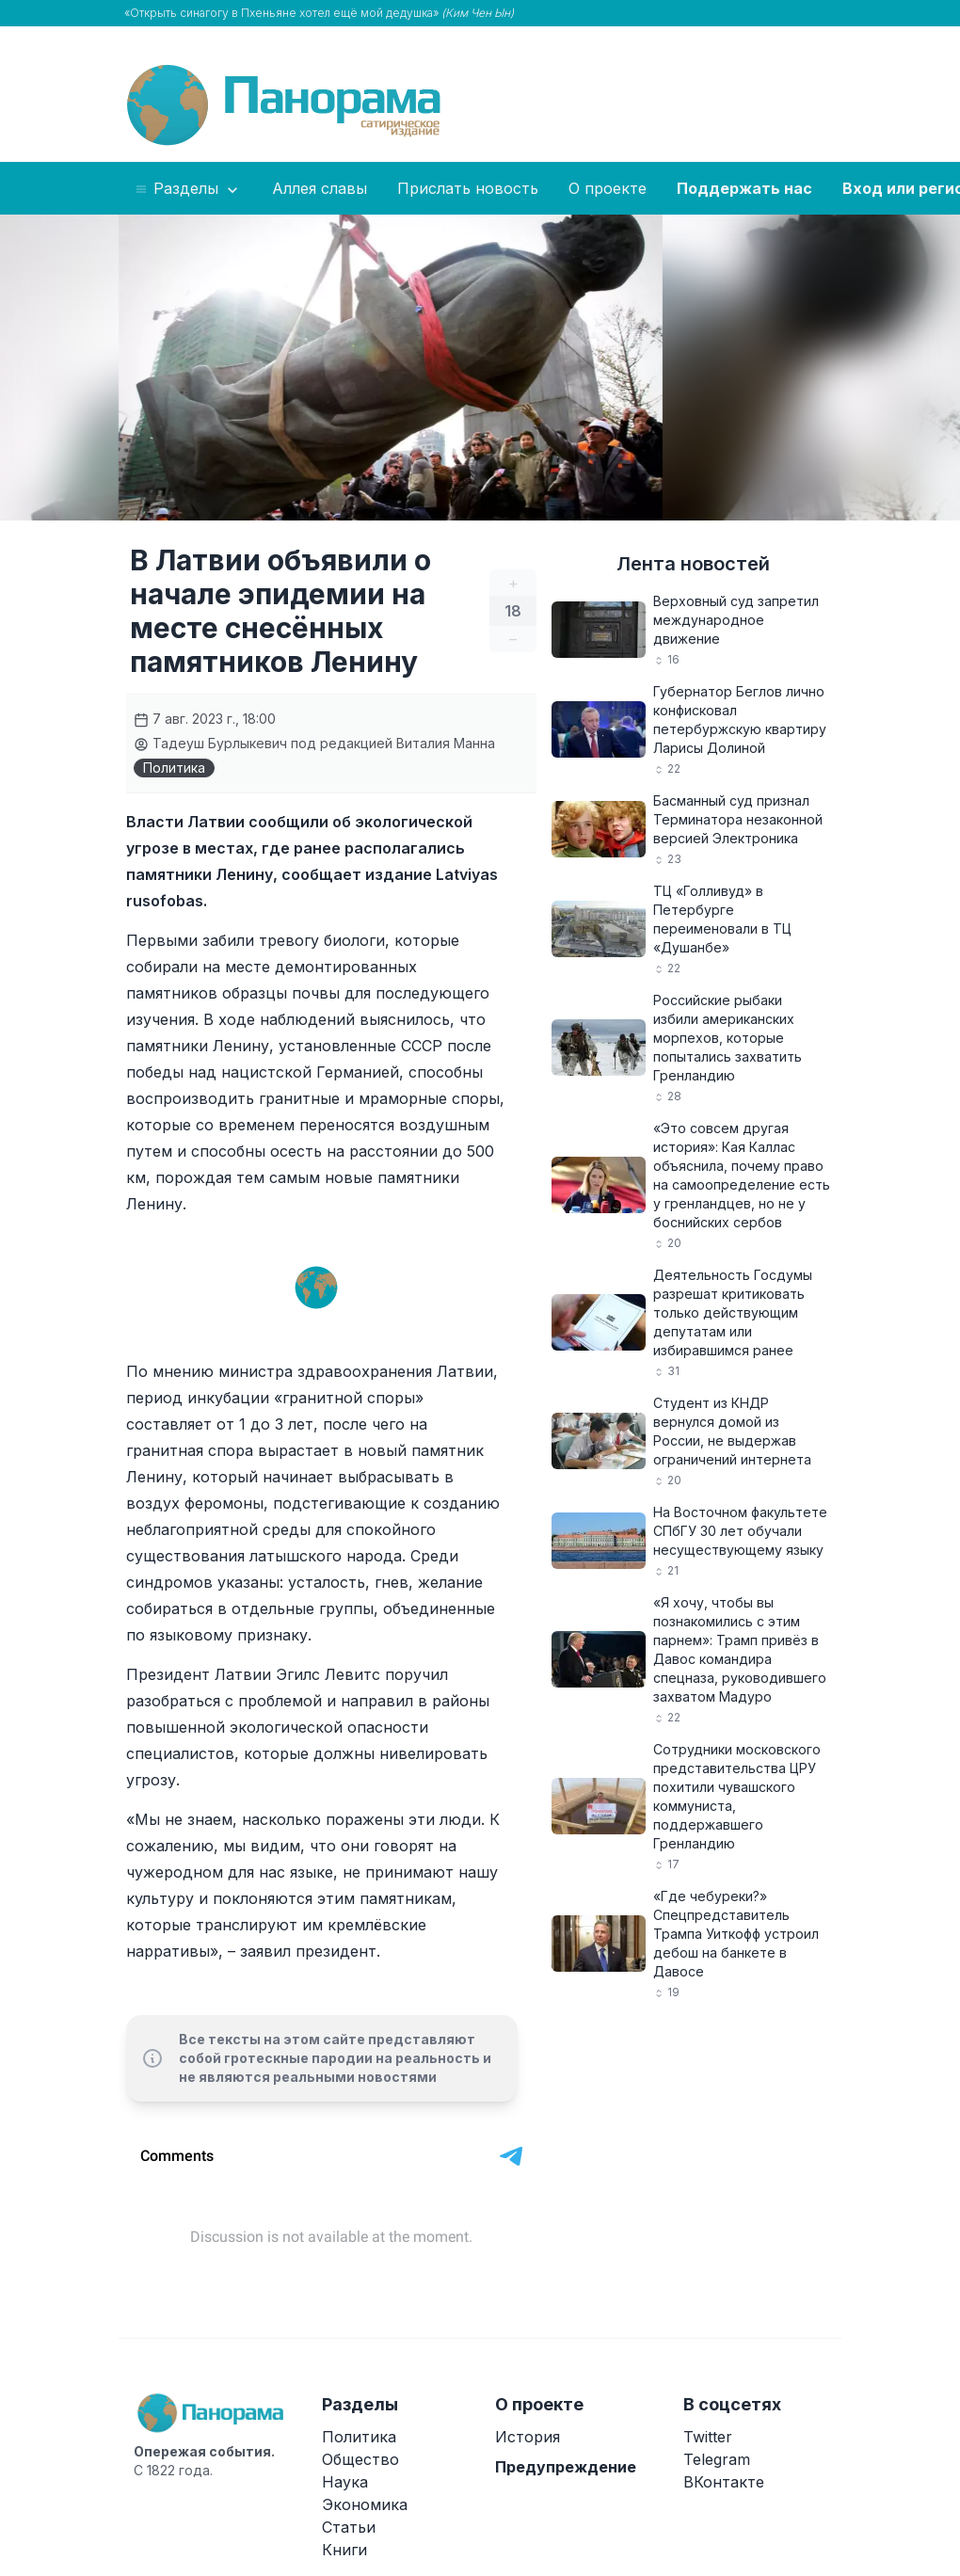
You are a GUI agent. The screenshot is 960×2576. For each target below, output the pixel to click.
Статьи (349, 2527)
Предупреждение (565, 2466)
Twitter (707, 2436)
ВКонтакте (723, 2481)
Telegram (716, 2459)
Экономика (365, 2504)
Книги (344, 2549)
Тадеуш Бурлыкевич (210, 743)
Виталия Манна (445, 743)
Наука (345, 2481)
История (527, 2436)
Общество (360, 2459)
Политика (174, 768)
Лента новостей (693, 563)
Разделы (188, 189)
